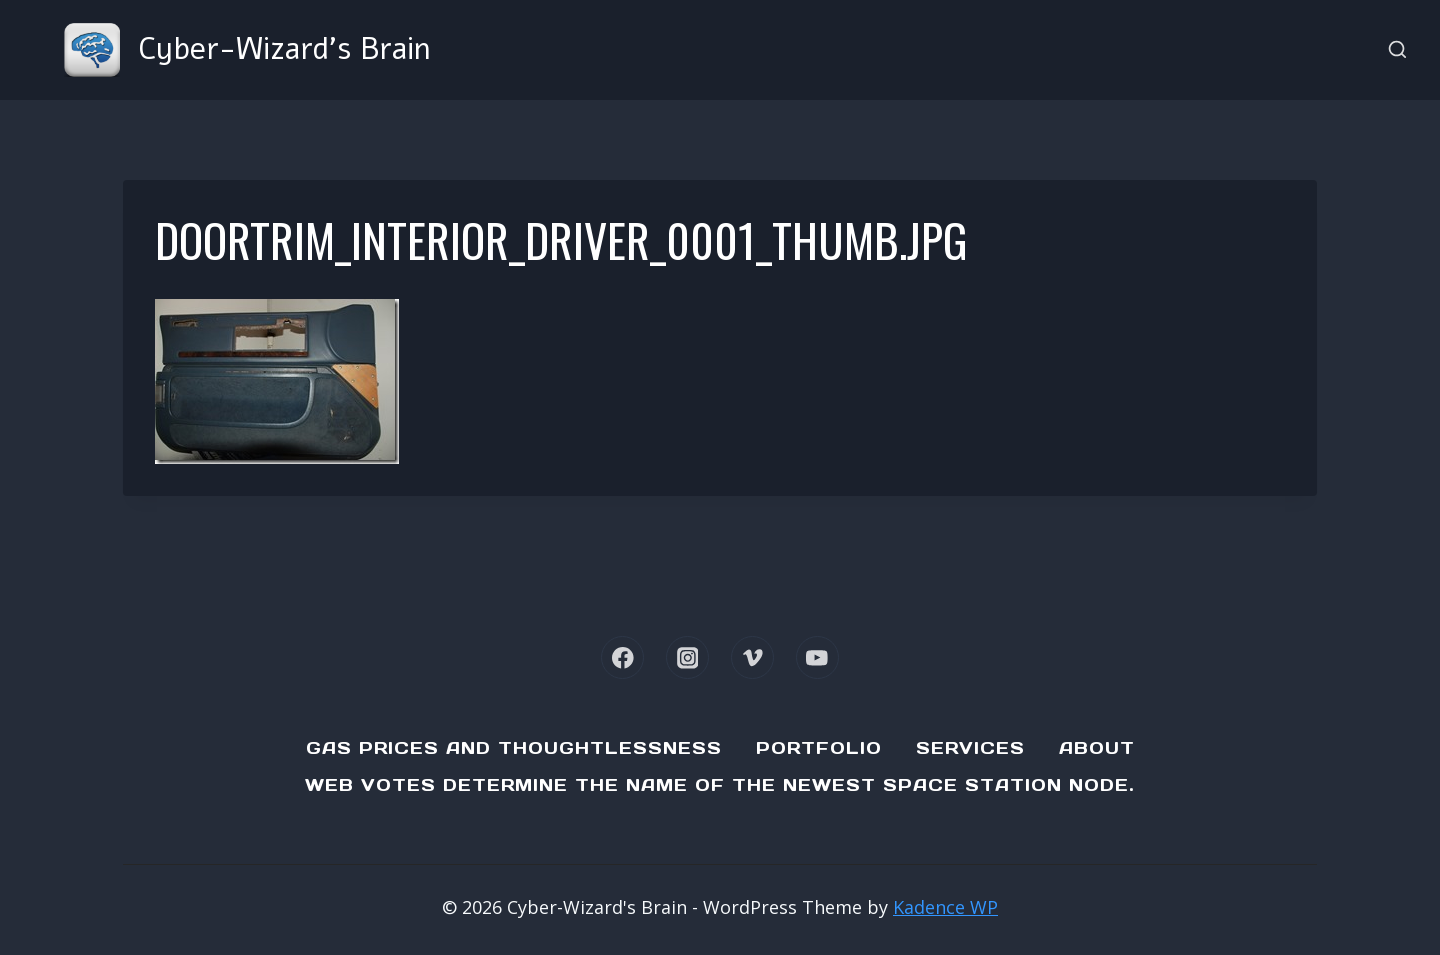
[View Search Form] (1397, 50)
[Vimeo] (752, 657)
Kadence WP (945, 907)
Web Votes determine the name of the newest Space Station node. (720, 785)
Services (970, 748)
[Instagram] (687, 657)
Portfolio (819, 748)
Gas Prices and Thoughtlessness (514, 748)
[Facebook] (622, 657)
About (1097, 748)
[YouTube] (817, 657)
